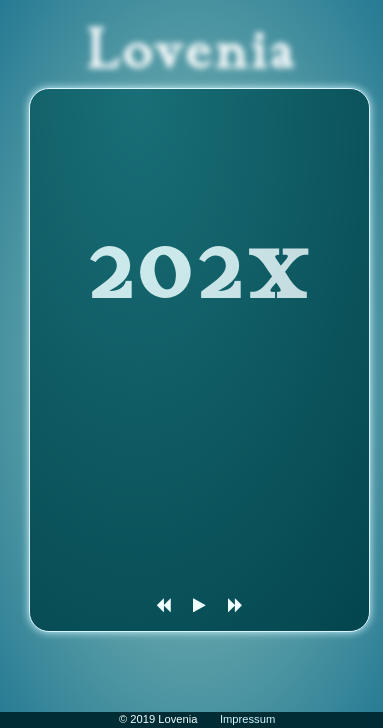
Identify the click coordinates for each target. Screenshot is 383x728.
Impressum (247, 719)
